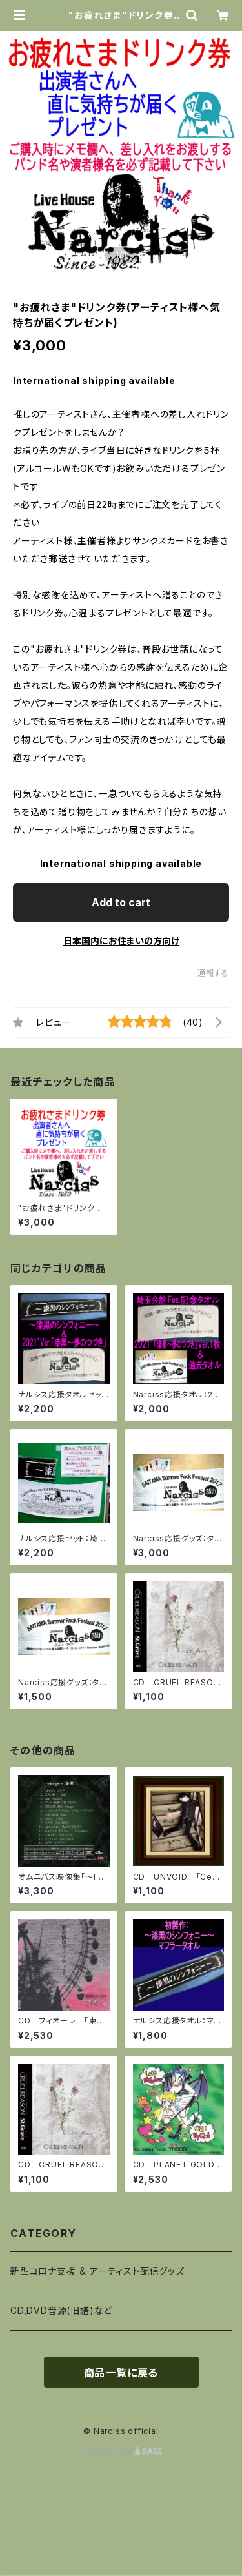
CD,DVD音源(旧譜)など (61, 2310)
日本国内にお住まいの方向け (121, 940)
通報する (213, 973)
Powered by (121, 2452)
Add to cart (121, 902)
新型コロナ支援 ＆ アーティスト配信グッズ (97, 2271)
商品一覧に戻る (121, 2372)
